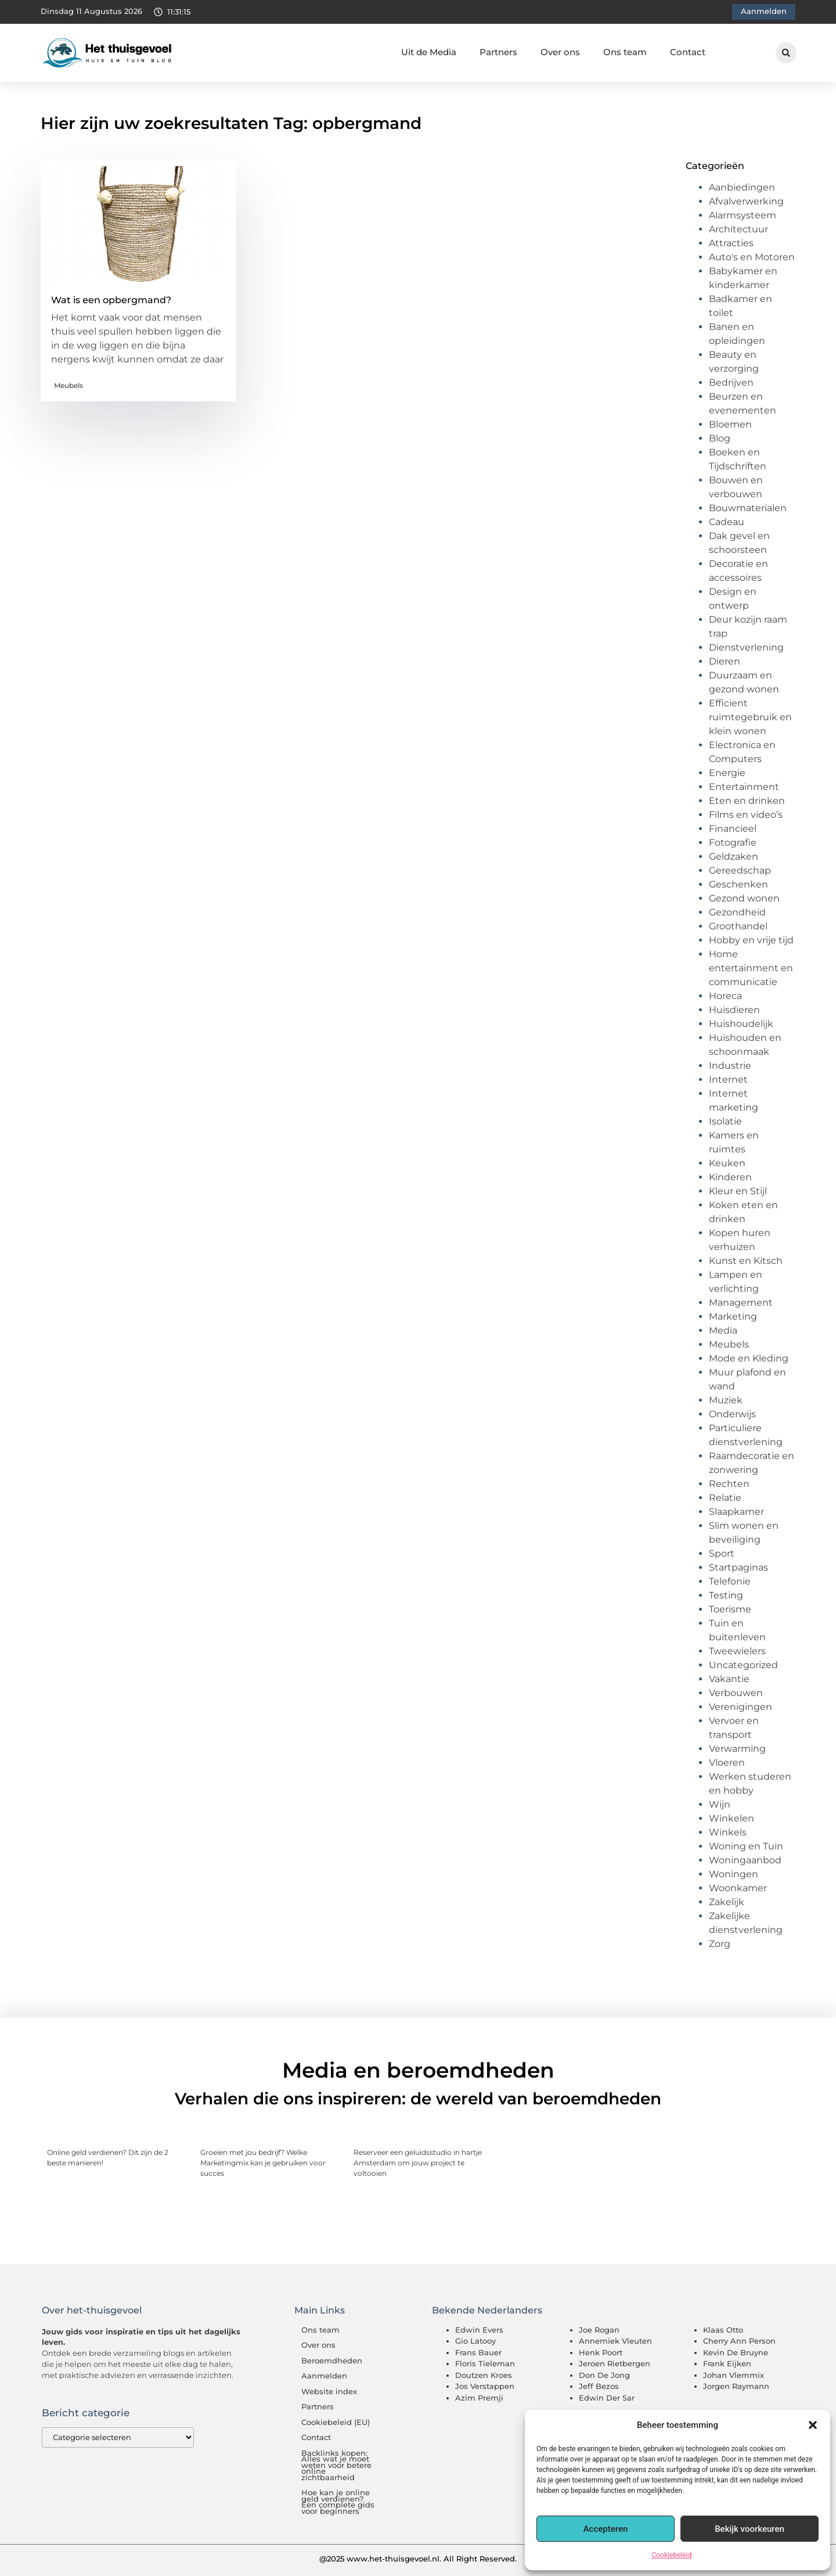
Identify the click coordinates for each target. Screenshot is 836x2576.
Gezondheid (737, 912)
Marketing (733, 1316)
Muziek (726, 1400)
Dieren (724, 661)
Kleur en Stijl (738, 1191)
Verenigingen (740, 1706)
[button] (813, 2425)
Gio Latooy (475, 2340)
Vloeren (727, 1762)
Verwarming (737, 1748)
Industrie (730, 1065)
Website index (329, 2391)
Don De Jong (604, 2375)
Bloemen (730, 424)
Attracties (731, 243)
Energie (727, 772)
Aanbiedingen (742, 187)
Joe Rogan (599, 2329)
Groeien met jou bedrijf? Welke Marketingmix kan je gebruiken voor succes (263, 2163)
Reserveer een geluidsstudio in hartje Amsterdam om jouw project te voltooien (418, 2163)
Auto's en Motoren (752, 257)
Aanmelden (324, 2376)
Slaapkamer (736, 1511)
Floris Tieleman (485, 2363)
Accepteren (605, 2529)
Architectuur (738, 229)
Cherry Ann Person (739, 2340)
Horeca (725, 995)
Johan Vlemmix (733, 2375)
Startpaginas (738, 1567)
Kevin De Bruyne (735, 2352)
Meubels (68, 385)
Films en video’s (746, 814)
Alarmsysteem (742, 215)
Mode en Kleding (748, 1358)
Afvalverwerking (746, 201)
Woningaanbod (745, 1860)
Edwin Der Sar (607, 2397)
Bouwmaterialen (748, 507)
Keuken (727, 1163)
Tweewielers (737, 1651)
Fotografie (732, 842)
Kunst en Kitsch (746, 1260)
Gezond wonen (744, 898)
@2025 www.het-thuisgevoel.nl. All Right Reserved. (418, 2558)
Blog (719, 438)
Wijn (719, 1804)
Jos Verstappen (484, 2386)
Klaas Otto (723, 2329)
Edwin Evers (479, 2329)
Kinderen (730, 1177)
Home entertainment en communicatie (751, 968)
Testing (726, 1595)
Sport (721, 1553)
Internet (728, 1079)
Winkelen (731, 1818)
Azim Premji (479, 2397)
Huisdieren (734, 1009)
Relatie (725, 1497)
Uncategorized (743, 1664)
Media (723, 1330)
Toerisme (730, 1609)
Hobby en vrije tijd (751, 940)
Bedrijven (731, 382)
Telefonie (730, 1581)
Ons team (625, 52)
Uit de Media (428, 52)
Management (741, 1302)
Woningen (733, 1874)
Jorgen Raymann (736, 2386)
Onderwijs (732, 1414)
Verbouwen (736, 1692)
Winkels (728, 1832)
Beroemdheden (331, 2360)
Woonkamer (738, 1888)
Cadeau (726, 521)
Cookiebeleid (672, 2555)
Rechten (729, 1483)
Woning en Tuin (746, 1846)
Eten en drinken (747, 800)
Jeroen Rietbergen (614, 2363)
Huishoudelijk (741, 1023)
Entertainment (744, 786)
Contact (687, 52)
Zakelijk (726, 1901)
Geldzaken (733, 856)
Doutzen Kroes (483, 2375)
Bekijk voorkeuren (749, 2529)
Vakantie (729, 1678)
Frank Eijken (727, 2363)
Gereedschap (740, 870)
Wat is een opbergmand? (111, 300)
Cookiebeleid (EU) (335, 2422)
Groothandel (738, 926)
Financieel (732, 828)
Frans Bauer (478, 2352)
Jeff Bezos (599, 2386)
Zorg (719, 1943)
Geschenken (738, 884)
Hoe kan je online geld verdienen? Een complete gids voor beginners (337, 2502)
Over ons (560, 52)
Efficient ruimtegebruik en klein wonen (750, 717)
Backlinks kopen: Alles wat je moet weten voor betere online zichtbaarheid (336, 2465)
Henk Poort (600, 2352)
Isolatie (725, 1121)
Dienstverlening (746, 647)
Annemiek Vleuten (615, 2340)
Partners (498, 52)
